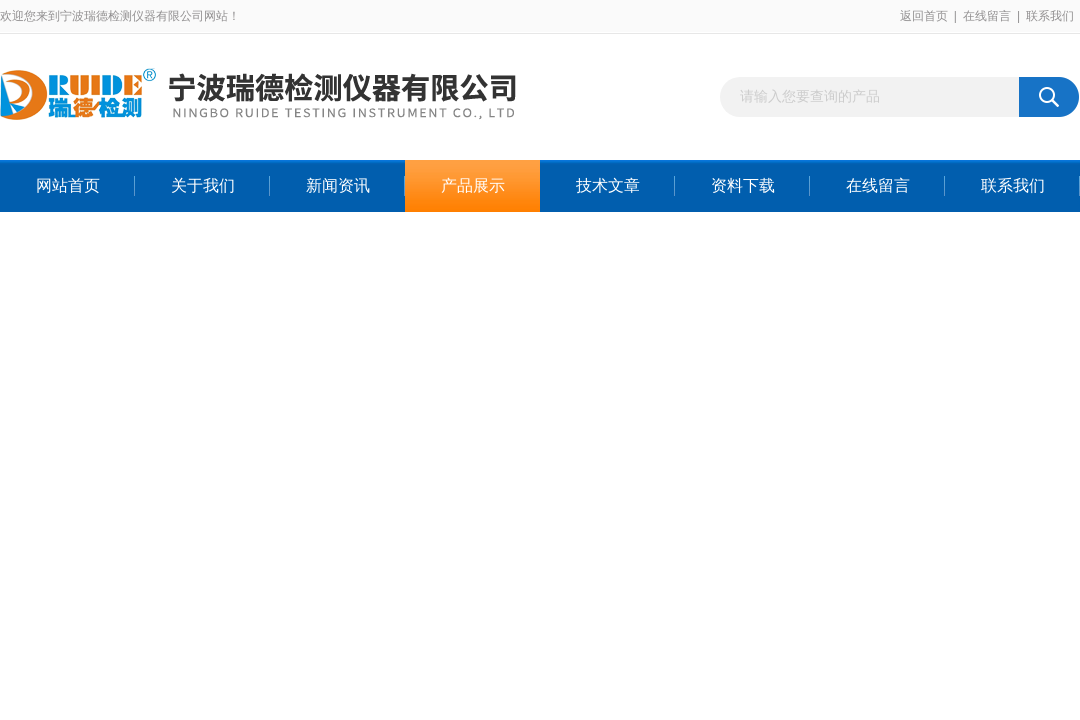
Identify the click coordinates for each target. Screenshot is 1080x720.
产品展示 (473, 185)
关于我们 (203, 185)
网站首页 (68, 185)
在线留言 (987, 16)
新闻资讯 (338, 185)
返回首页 (924, 16)
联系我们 (1050, 16)
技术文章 (608, 185)
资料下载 (743, 185)
